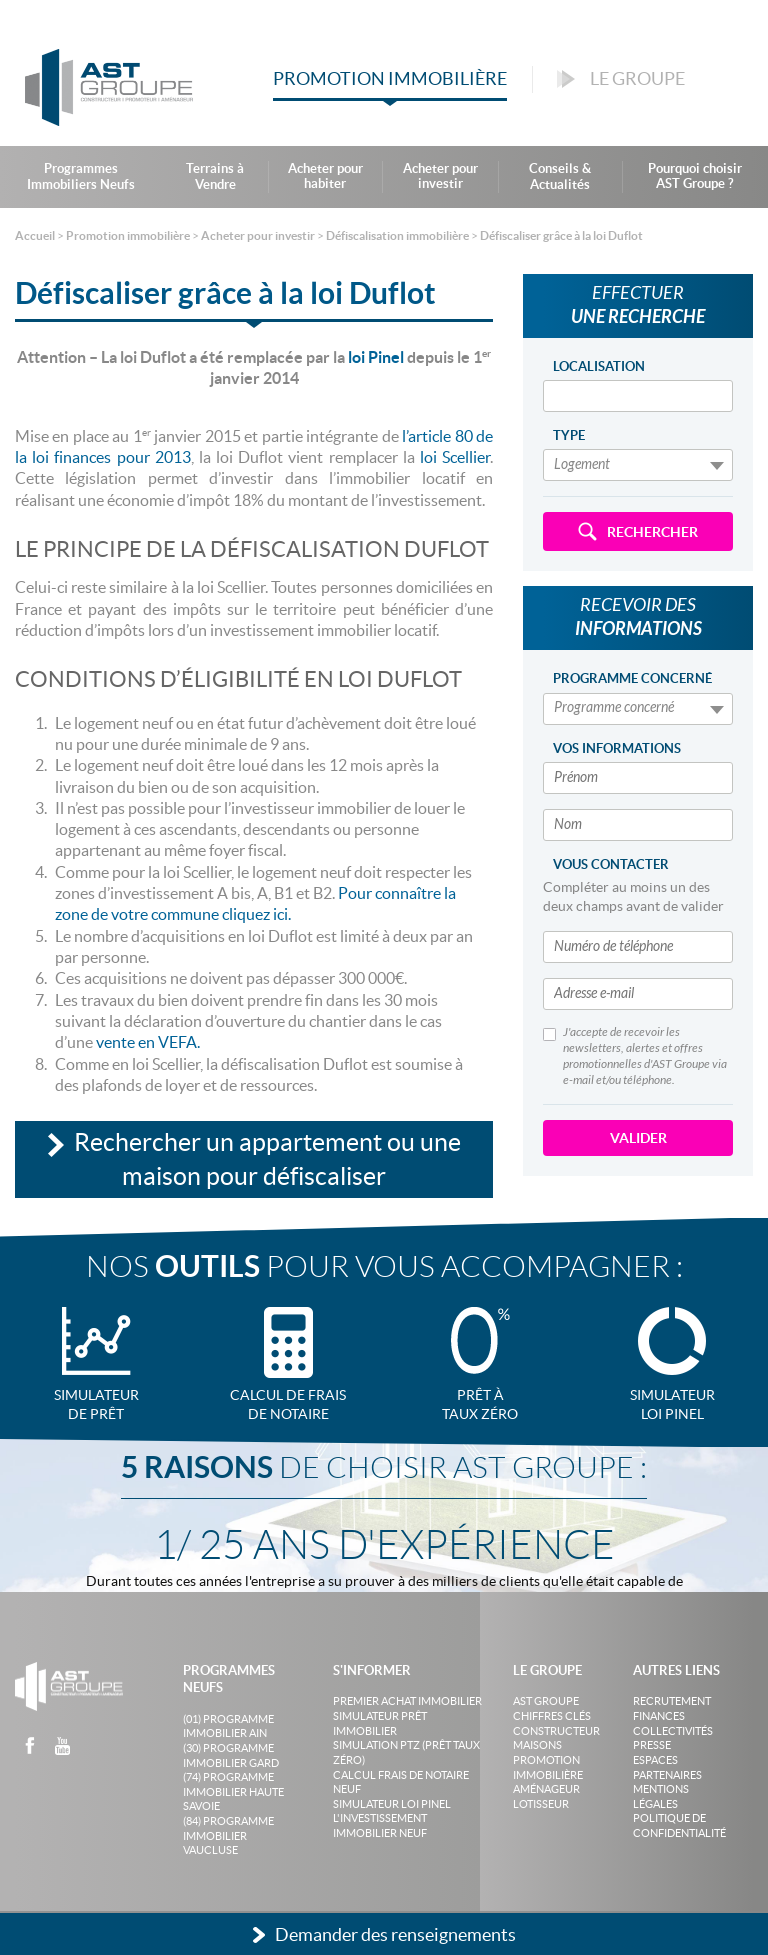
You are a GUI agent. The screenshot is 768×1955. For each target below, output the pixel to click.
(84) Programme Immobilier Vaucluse (228, 1835)
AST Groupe (546, 1701)
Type (569, 435)
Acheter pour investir (440, 176)
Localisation (599, 366)
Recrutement (672, 1701)
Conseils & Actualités (560, 176)
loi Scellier (455, 457)
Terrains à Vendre (215, 176)
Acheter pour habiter (325, 176)
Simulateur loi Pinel (392, 1804)
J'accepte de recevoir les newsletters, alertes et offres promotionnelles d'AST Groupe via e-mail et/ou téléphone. (635, 1056)
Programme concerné (632, 678)
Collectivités (673, 1731)
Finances (659, 1716)
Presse (652, 1745)
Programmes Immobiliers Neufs (81, 176)
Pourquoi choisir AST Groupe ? (695, 176)
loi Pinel (376, 357)
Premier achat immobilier (407, 1701)
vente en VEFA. (148, 1042)
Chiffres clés (552, 1716)
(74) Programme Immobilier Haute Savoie (233, 1791)
